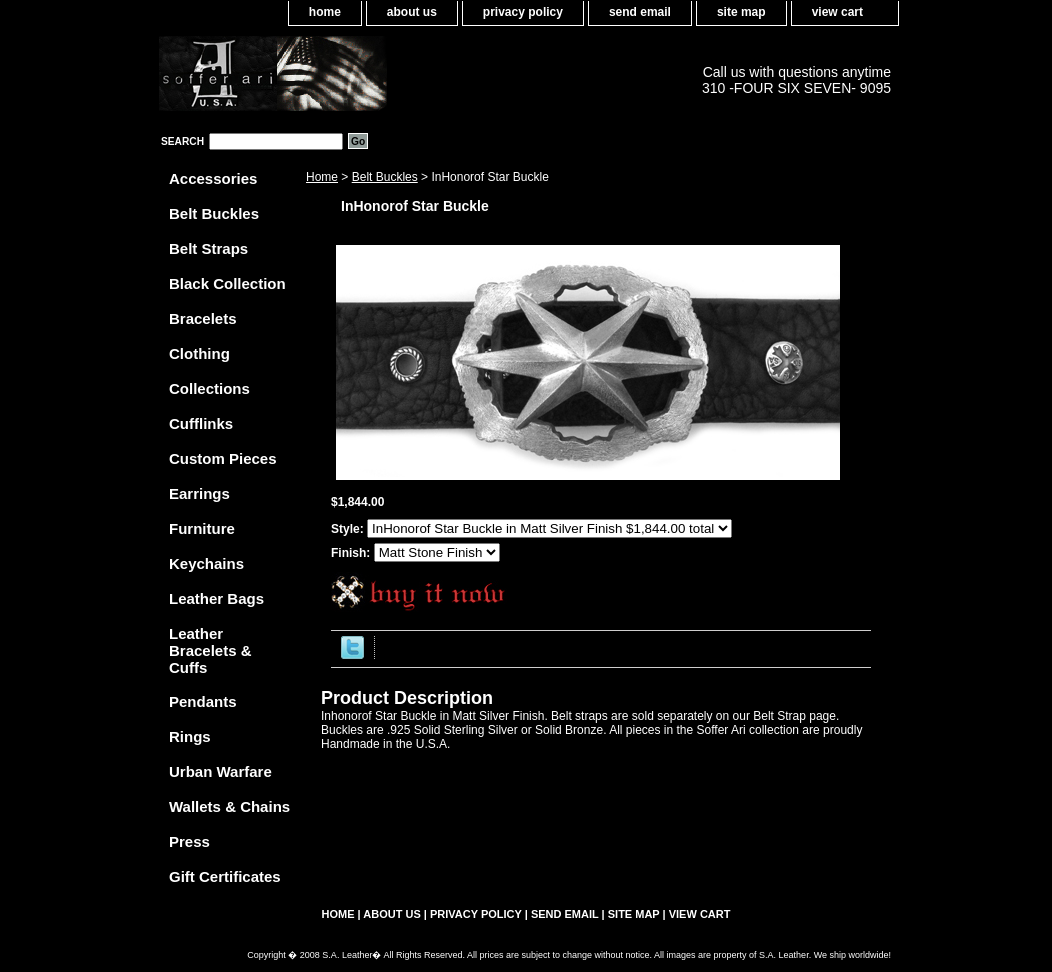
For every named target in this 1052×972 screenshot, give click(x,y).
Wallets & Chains (229, 806)
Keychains (206, 563)
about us (412, 12)
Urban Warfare (220, 771)
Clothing (199, 353)
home (325, 12)
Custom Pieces (223, 458)
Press (189, 841)
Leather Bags (216, 598)
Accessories (213, 178)
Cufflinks (201, 423)
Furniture (202, 528)
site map (741, 12)
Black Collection (227, 283)
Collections (209, 388)
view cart (837, 12)
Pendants (203, 701)
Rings (190, 736)
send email (640, 12)
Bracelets (203, 318)
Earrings (199, 493)
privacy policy (523, 12)
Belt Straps (208, 248)
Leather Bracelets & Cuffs (210, 650)
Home (322, 177)
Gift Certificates (225, 876)
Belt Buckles (385, 177)
